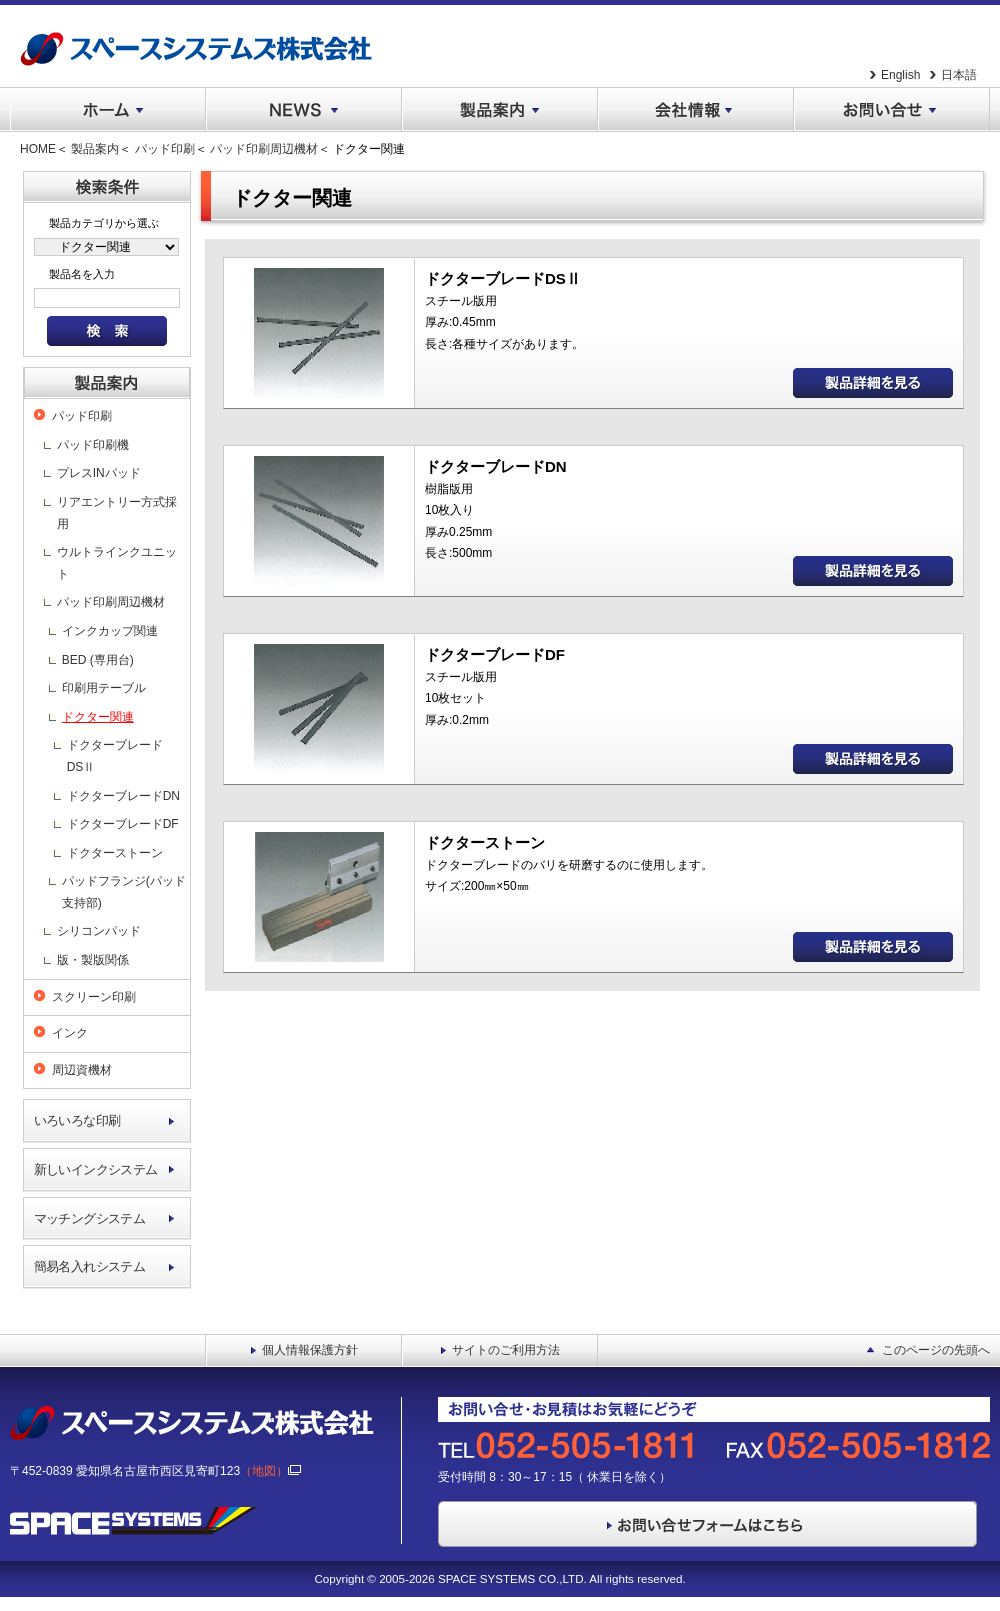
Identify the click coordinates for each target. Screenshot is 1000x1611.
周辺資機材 (82, 1070)
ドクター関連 (98, 717)
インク (70, 1033)
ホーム (108, 110)
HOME (38, 149)
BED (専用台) (98, 660)
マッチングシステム (90, 1218)
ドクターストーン (115, 853)
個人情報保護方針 (310, 1350)
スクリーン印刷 (94, 997)
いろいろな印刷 (77, 1120)
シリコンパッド (99, 931)
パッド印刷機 (93, 445)
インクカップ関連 (110, 631)
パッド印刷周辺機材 (264, 149)
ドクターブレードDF (123, 824)
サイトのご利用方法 (506, 1350)
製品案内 (500, 110)
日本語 (959, 75)
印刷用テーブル (104, 688)
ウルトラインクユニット (117, 563)
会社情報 (696, 110)
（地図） (270, 1471)
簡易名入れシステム (90, 1266)
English (900, 75)
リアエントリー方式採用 (117, 513)
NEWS (304, 110)
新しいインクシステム (96, 1169)
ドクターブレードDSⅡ (115, 756)
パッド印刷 (165, 149)
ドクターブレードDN (123, 796)
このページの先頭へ (936, 1350)
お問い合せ (892, 110)
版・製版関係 (93, 960)
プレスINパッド (99, 473)
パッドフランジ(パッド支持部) (124, 892)
